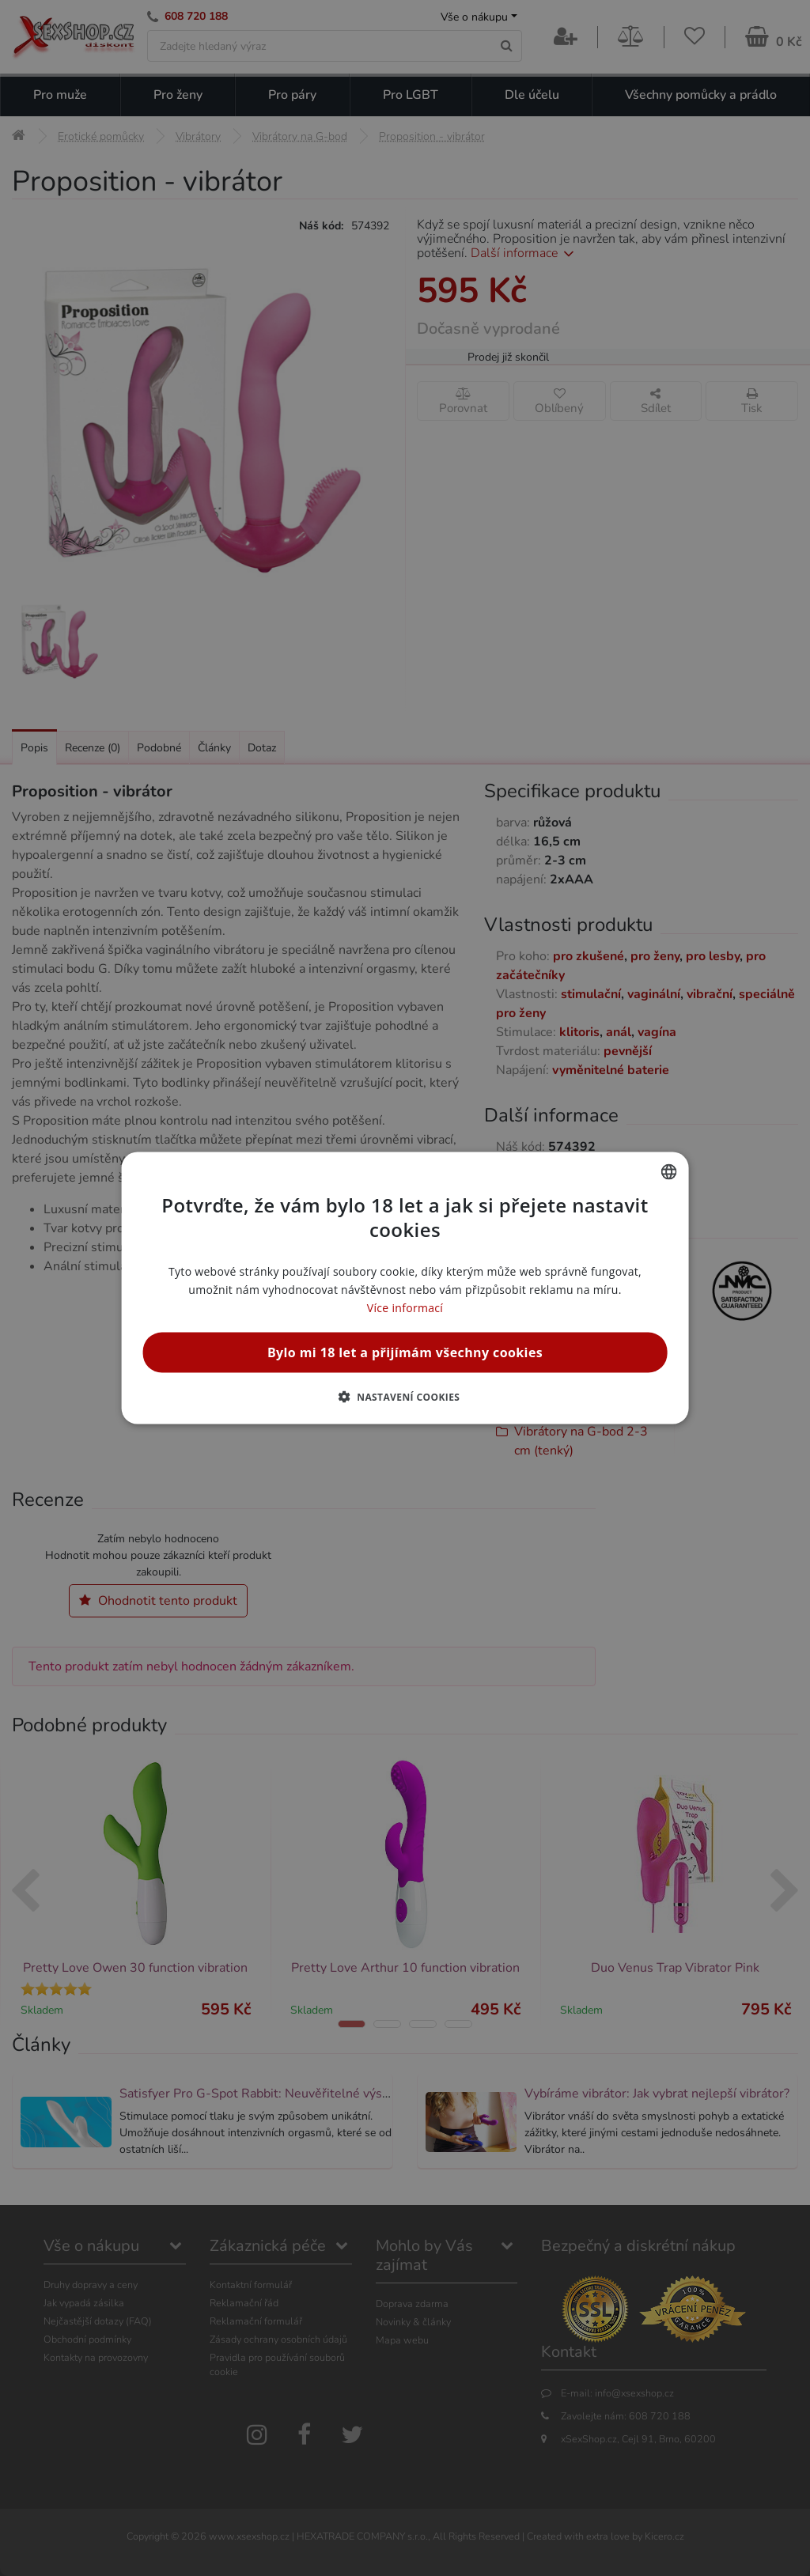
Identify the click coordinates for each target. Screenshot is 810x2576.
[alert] (405, 1288)
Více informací (405, 1307)
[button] (405, 1397)
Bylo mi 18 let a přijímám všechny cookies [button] (405, 1352)
